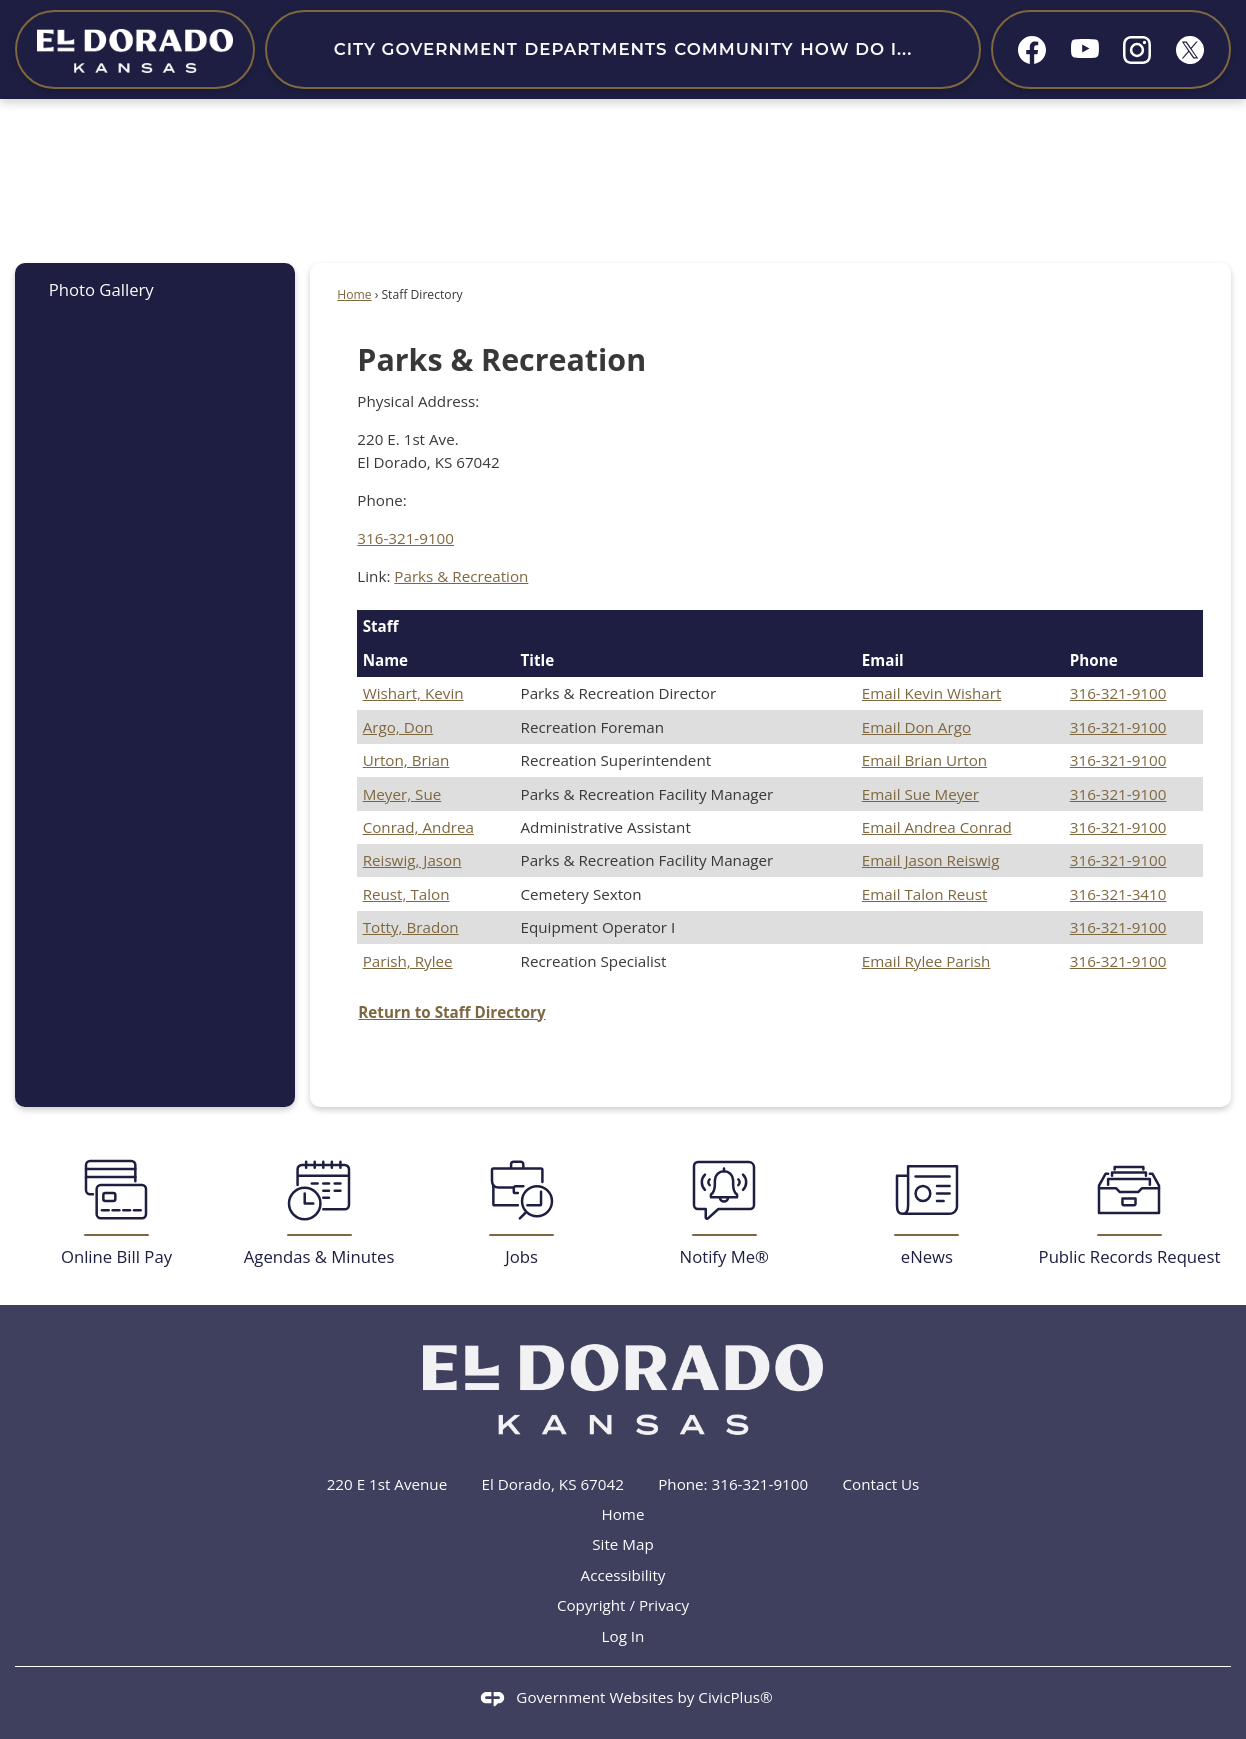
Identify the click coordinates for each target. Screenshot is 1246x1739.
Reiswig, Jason (412, 860)
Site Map (622, 1544)
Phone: (381, 500)
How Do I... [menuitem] (856, 49)
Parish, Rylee (408, 961)
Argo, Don (398, 727)
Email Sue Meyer (920, 794)
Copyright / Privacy (623, 1605)
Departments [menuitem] (595, 49)
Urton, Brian (406, 760)
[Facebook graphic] (1032, 50)
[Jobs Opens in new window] (521, 1213)
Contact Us (881, 1484)
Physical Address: (418, 401)
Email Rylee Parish (926, 961)
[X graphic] (1190, 50)
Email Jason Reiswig (931, 860)
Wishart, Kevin (413, 693)
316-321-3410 (1118, 894)
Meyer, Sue (402, 794)
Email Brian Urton (924, 760)
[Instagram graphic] (1137, 50)
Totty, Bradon (411, 927)
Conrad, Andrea (418, 827)
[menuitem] (155, 289)
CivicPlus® (735, 1697)
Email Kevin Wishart (932, 693)
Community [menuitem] (733, 49)
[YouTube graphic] (1085, 47)
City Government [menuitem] (426, 49)
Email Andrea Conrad (937, 827)
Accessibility (623, 1575)
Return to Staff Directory (451, 1012)
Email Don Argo (916, 727)
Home (354, 294)
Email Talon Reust (924, 894)
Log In (623, 1636)
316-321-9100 (405, 538)
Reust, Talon (406, 894)
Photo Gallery (101, 289)
